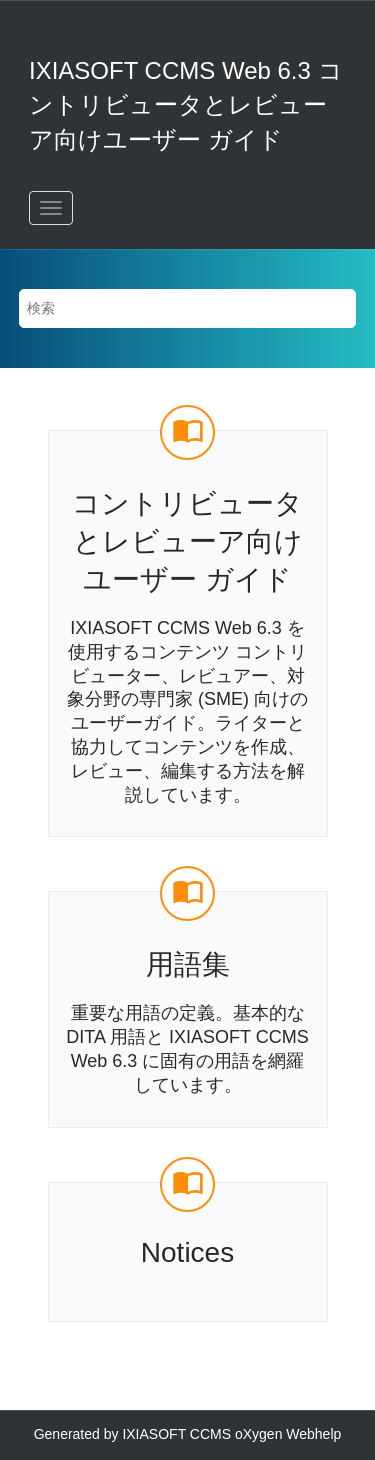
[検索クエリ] (188, 308)
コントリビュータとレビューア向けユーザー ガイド (187, 541)
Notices (187, 1252)
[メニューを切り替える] (51, 208)
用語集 (188, 964)
